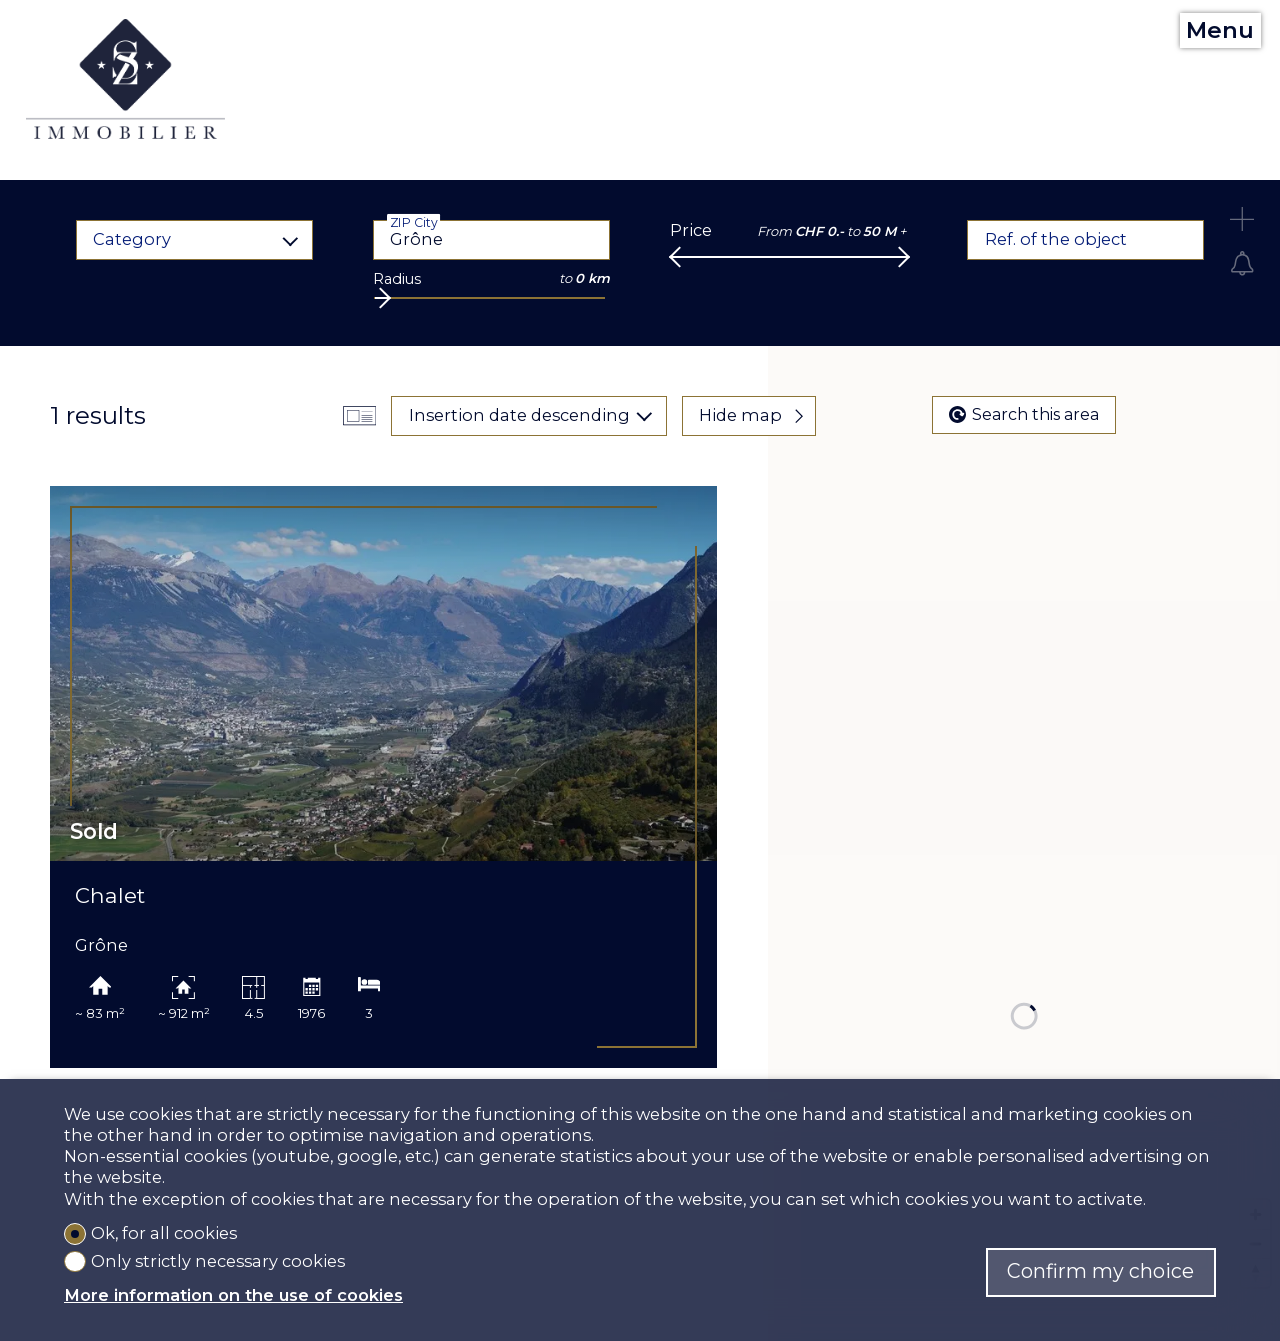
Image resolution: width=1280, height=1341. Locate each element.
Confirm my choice (1100, 1271)
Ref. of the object (1056, 239)
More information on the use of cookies (233, 1295)
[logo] (126, 79)
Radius (397, 279)
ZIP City (413, 222)
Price (691, 230)
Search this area (1024, 414)
